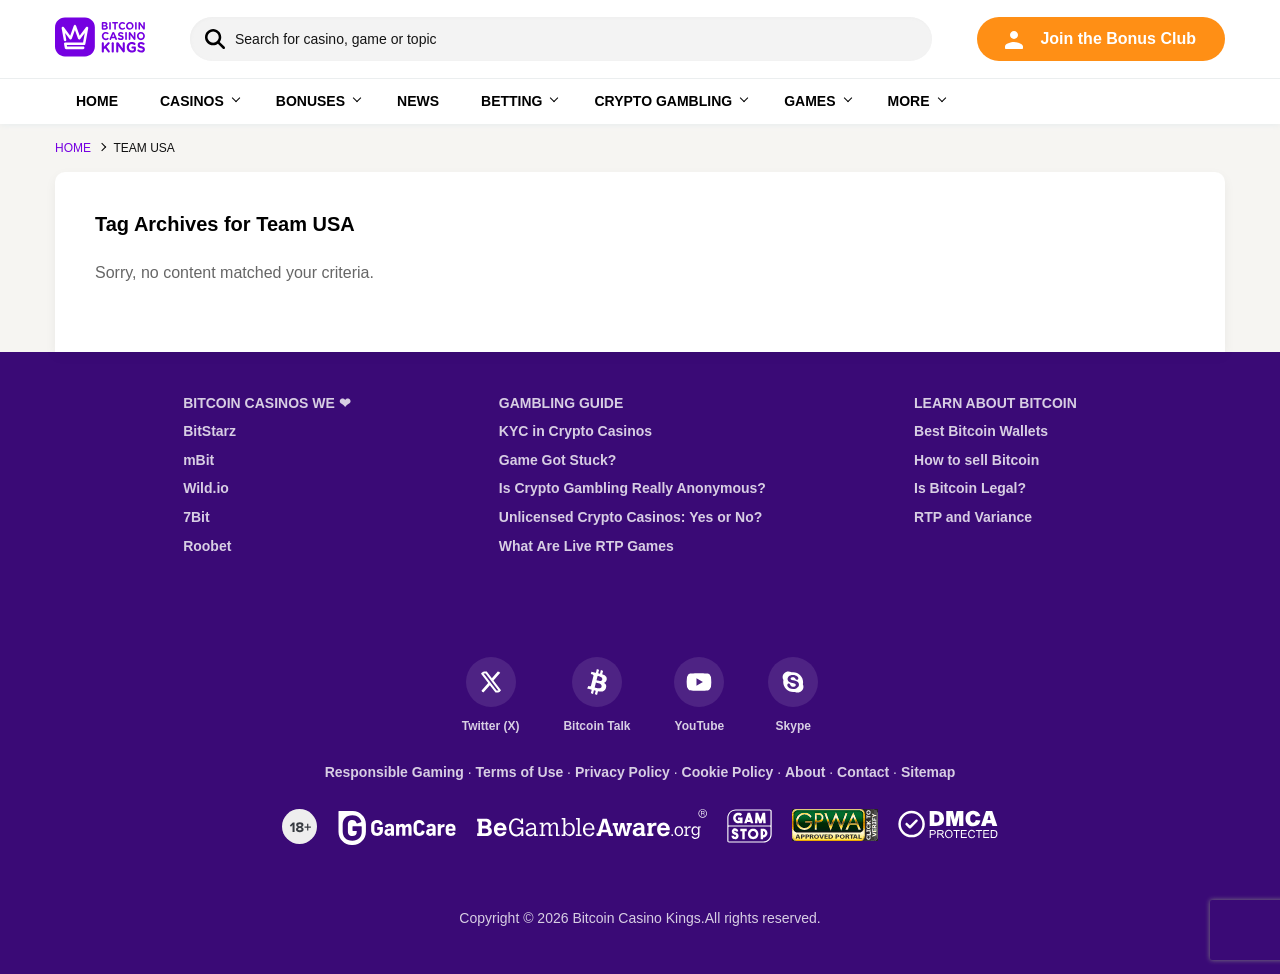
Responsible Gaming (394, 772)
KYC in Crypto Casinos (575, 431)
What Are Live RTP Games (586, 546)
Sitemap (928, 772)
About (805, 772)
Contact (863, 772)
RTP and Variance (973, 517)
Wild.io (206, 488)
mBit (198, 460)
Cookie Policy (728, 772)
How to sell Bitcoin (976, 460)
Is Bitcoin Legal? (970, 488)
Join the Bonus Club (1100, 39)
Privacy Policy (622, 772)
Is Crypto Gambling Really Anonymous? (632, 488)
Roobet (207, 546)
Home (73, 148)
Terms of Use (520, 772)
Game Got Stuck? (557, 460)
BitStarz (209, 431)
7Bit (196, 517)
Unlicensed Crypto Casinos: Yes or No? (630, 517)
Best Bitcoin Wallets (981, 431)
